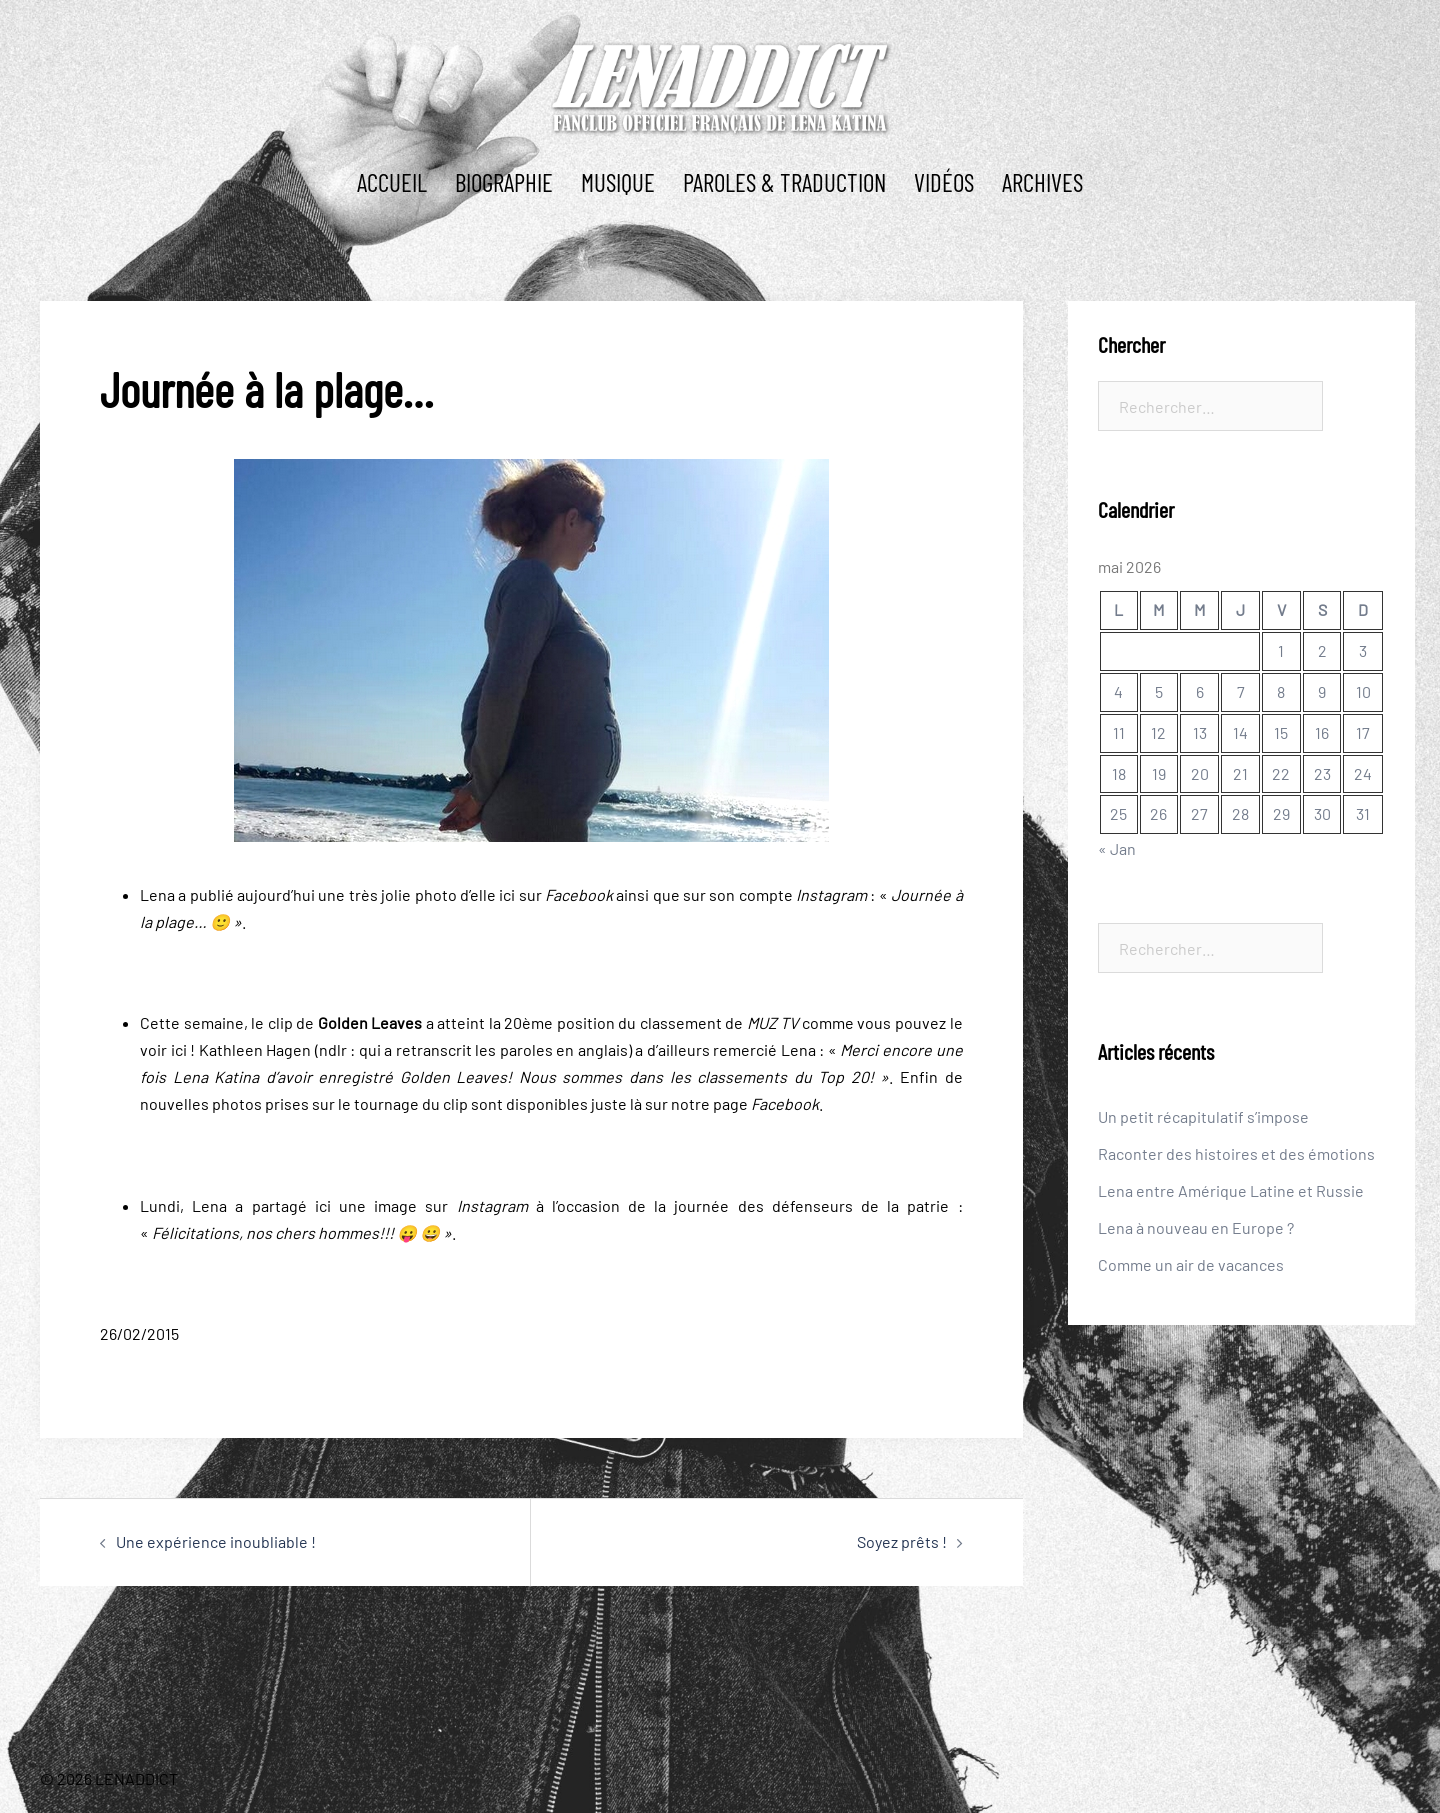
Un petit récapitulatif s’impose (1203, 1116)
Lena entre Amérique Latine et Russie (1231, 1190)
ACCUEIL (392, 182)
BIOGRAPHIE (504, 182)
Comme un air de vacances (1191, 1264)
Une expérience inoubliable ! (216, 1541)
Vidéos (944, 182)
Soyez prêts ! (902, 1541)
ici (507, 894)
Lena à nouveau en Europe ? (1196, 1227)
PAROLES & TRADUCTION (784, 182)
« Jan (1117, 848)
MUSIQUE (618, 182)
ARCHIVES (1042, 182)
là (636, 1103)
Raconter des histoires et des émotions (1236, 1153)
